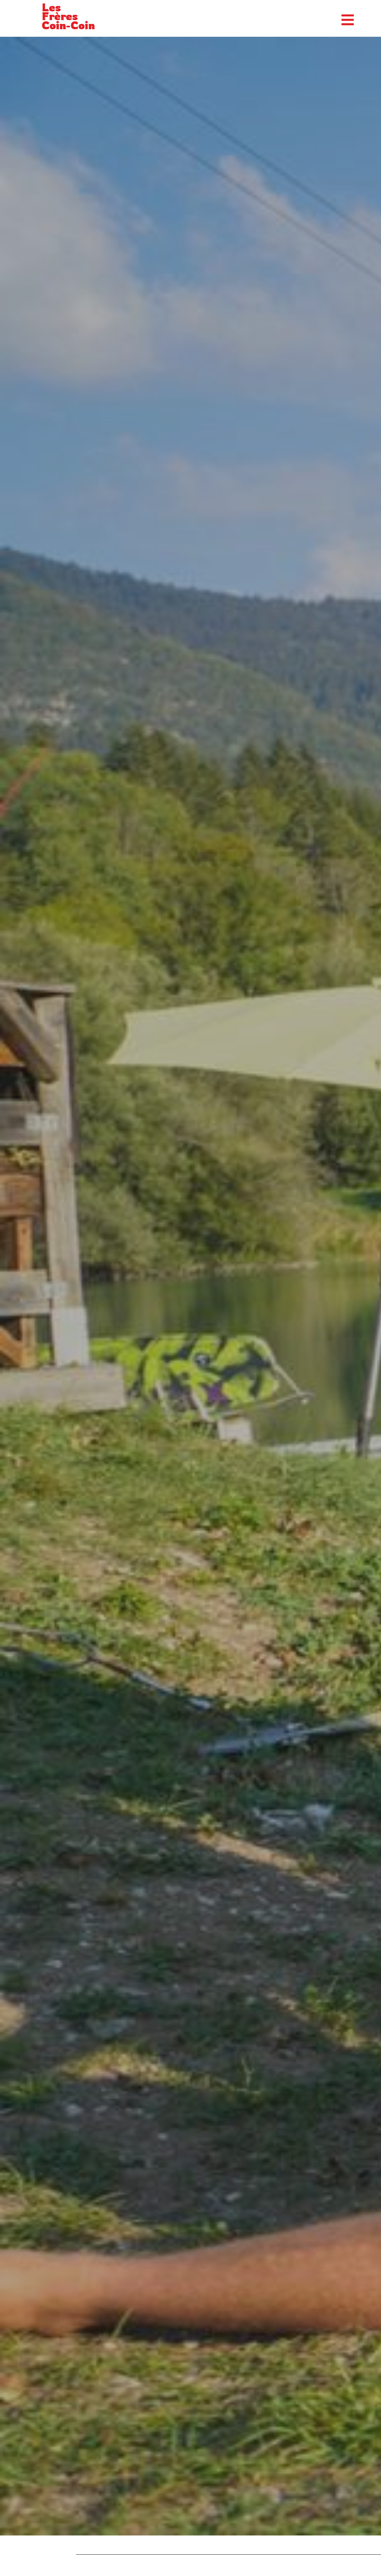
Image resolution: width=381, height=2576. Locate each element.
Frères (60, 16)
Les (51, 7)
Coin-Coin (68, 25)
